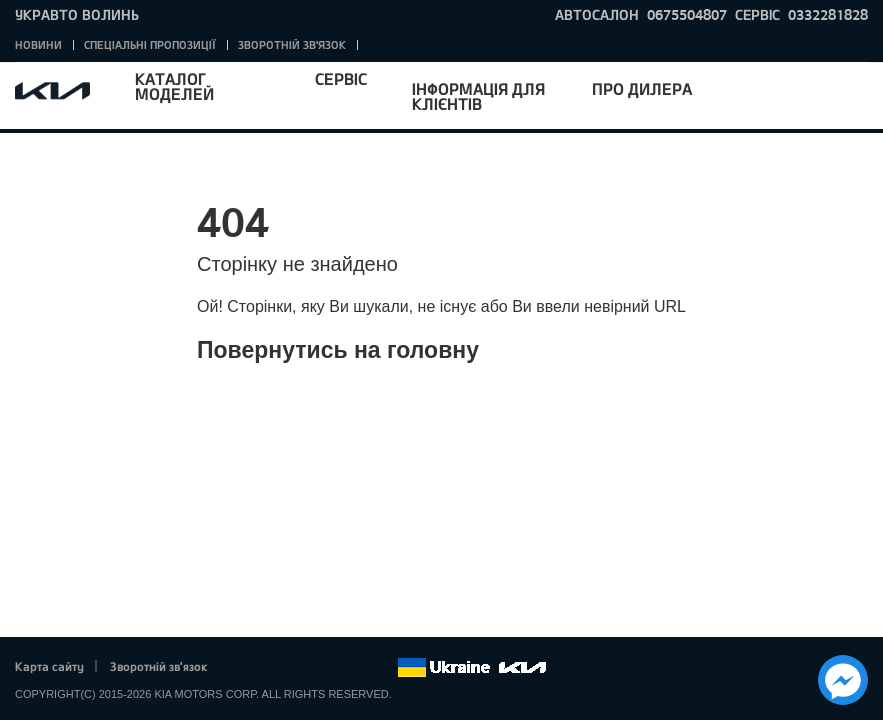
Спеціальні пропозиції (150, 44)
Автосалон (597, 14)
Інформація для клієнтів (478, 96)
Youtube (327, 668)
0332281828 (828, 14)
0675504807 (687, 14)
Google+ (299, 668)
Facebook (244, 668)
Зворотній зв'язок (292, 44)
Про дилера (642, 88)
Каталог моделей (174, 86)
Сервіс (341, 78)
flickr (382, 668)
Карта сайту (49, 666)
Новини (38, 44)
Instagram (354, 668)
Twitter (271, 668)
